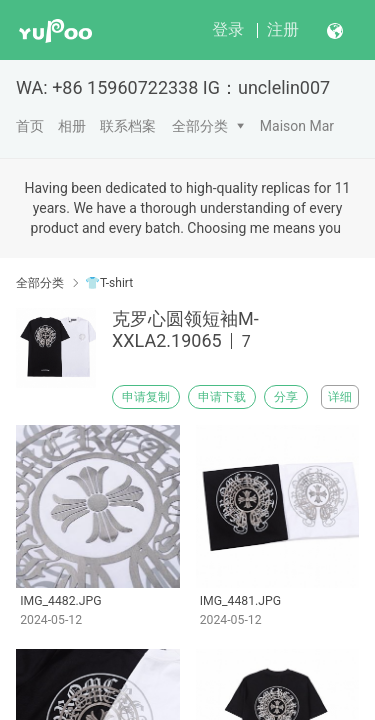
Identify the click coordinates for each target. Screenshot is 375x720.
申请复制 (146, 397)
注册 (283, 29)
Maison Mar (297, 126)
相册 (72, 126)
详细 (340, 397)
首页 (30, 126)
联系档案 (128, 126)
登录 (228, 29)
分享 (286, 397)
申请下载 (222, 397)
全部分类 (200, 126)
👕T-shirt (109, 283)
